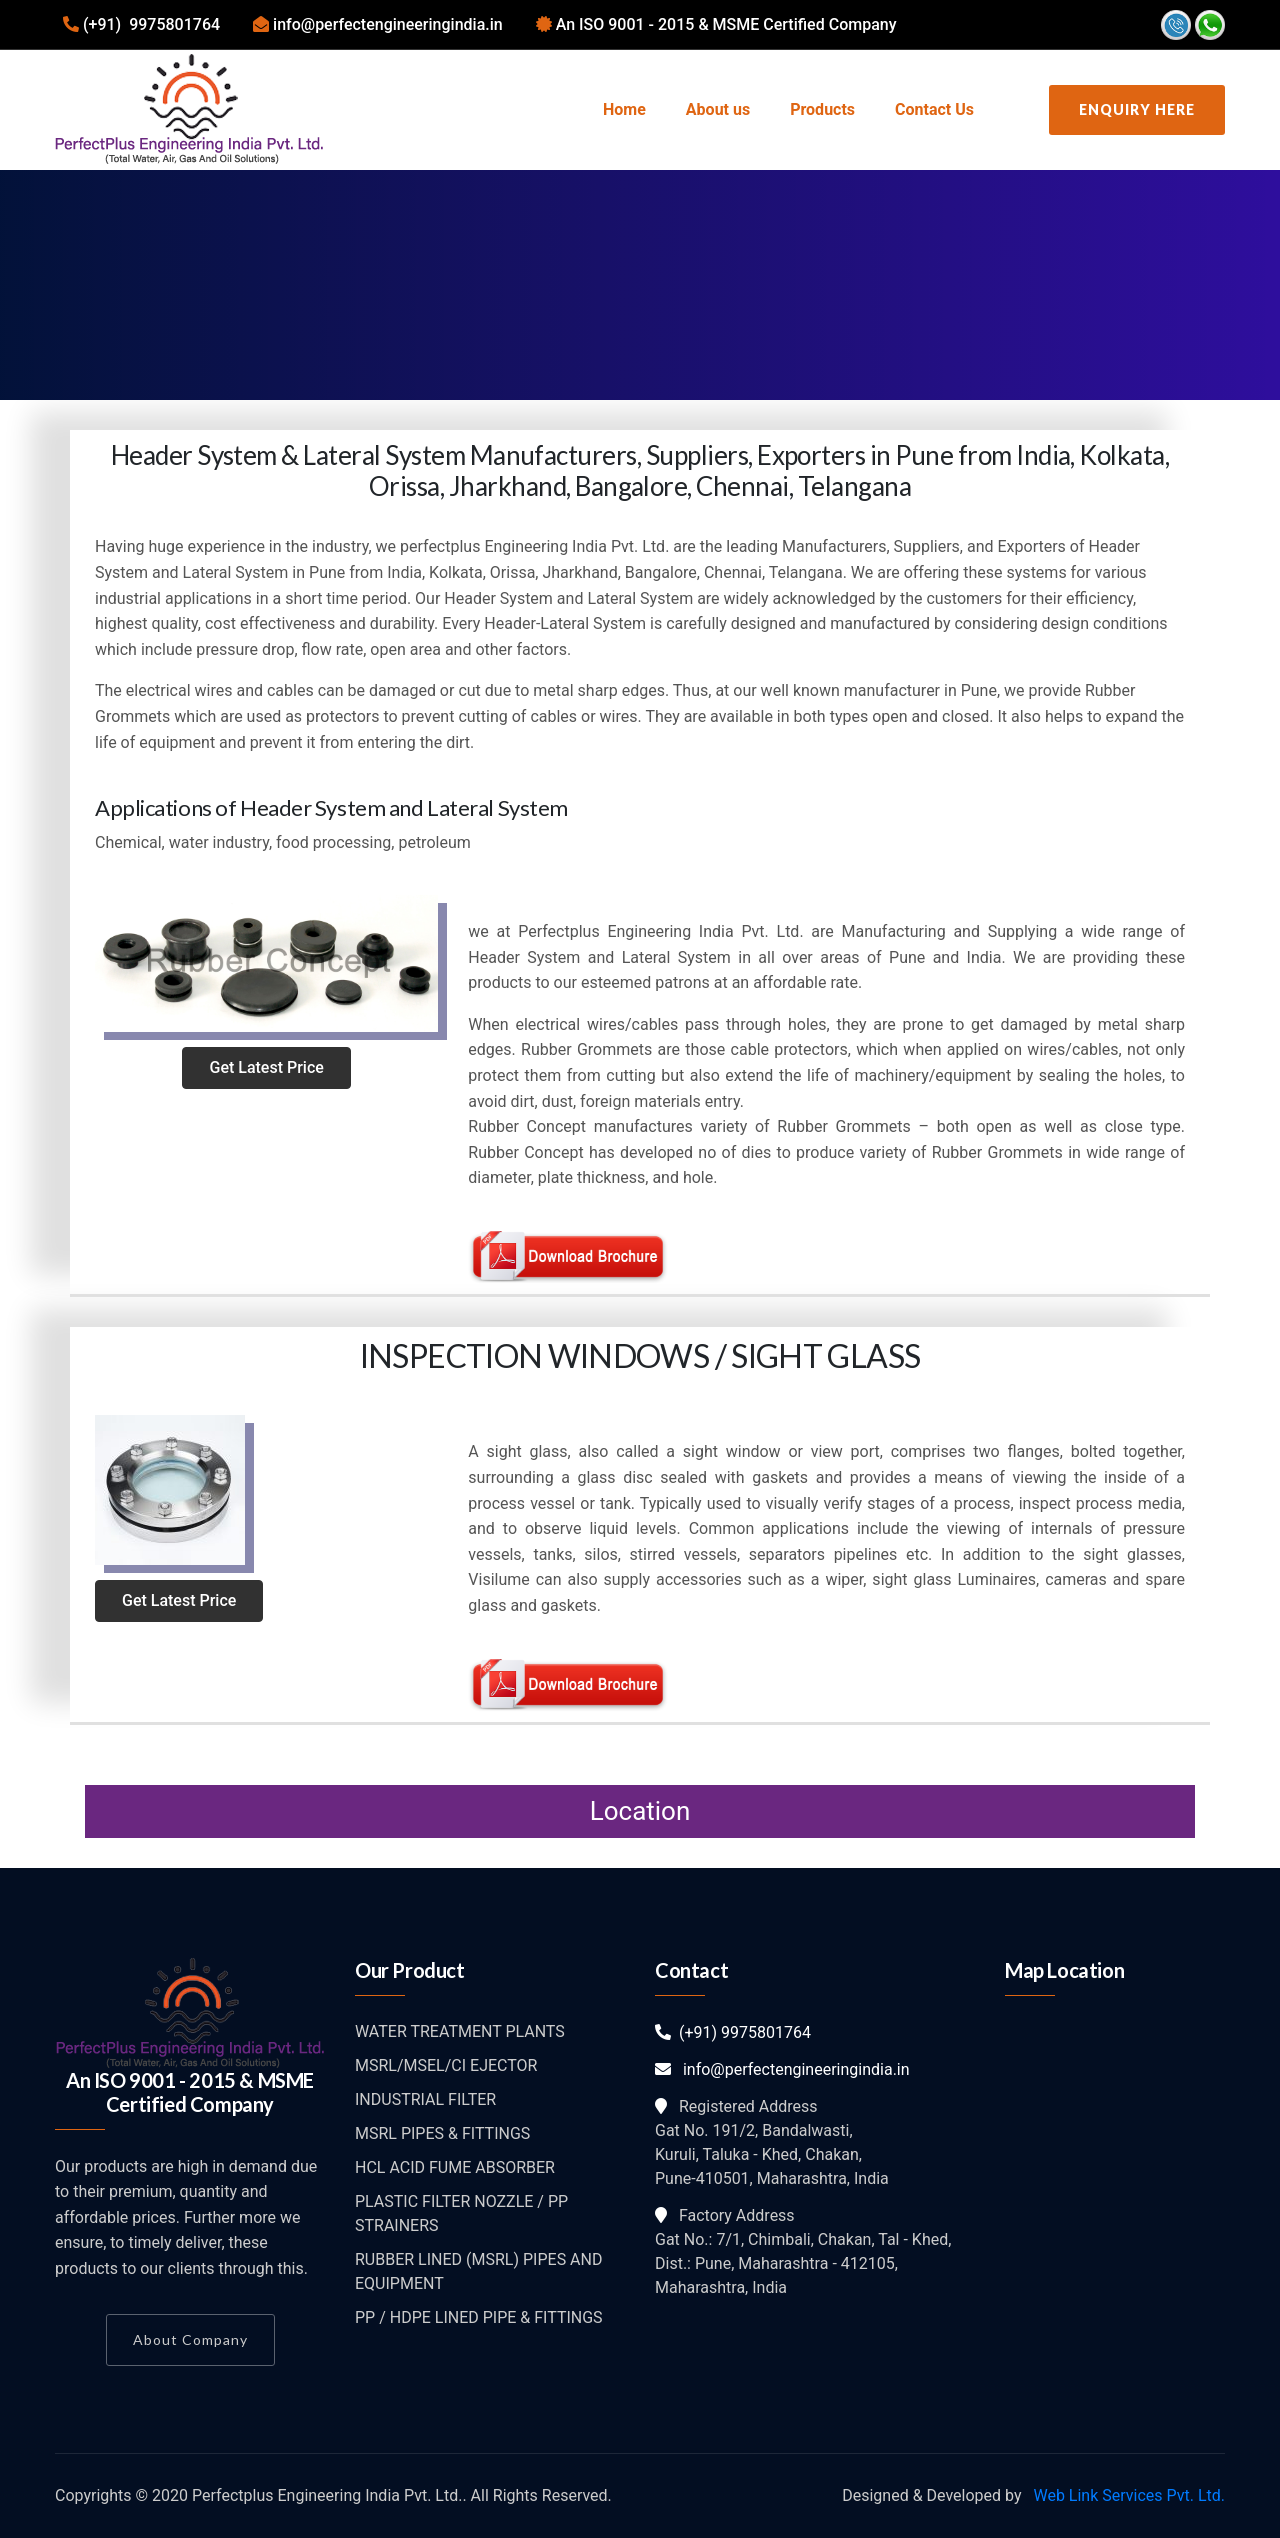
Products (822, 109)
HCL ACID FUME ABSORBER (455, 2167)
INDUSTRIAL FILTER (425, 2099)
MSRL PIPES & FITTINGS (442, 2133)
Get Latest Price (266, 1067)
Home (624, 109)
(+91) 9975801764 (733, 2032)
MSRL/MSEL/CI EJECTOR (446, 2065)
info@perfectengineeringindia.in (782, 2069)
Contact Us (934, 109)
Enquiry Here (1137, 109)
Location (640, 1811)
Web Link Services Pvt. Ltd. (1127, 2495)
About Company (190, 2339)
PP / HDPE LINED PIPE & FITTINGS (479, 2317)
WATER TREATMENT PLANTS (460, 2031)
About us (718, 109)
